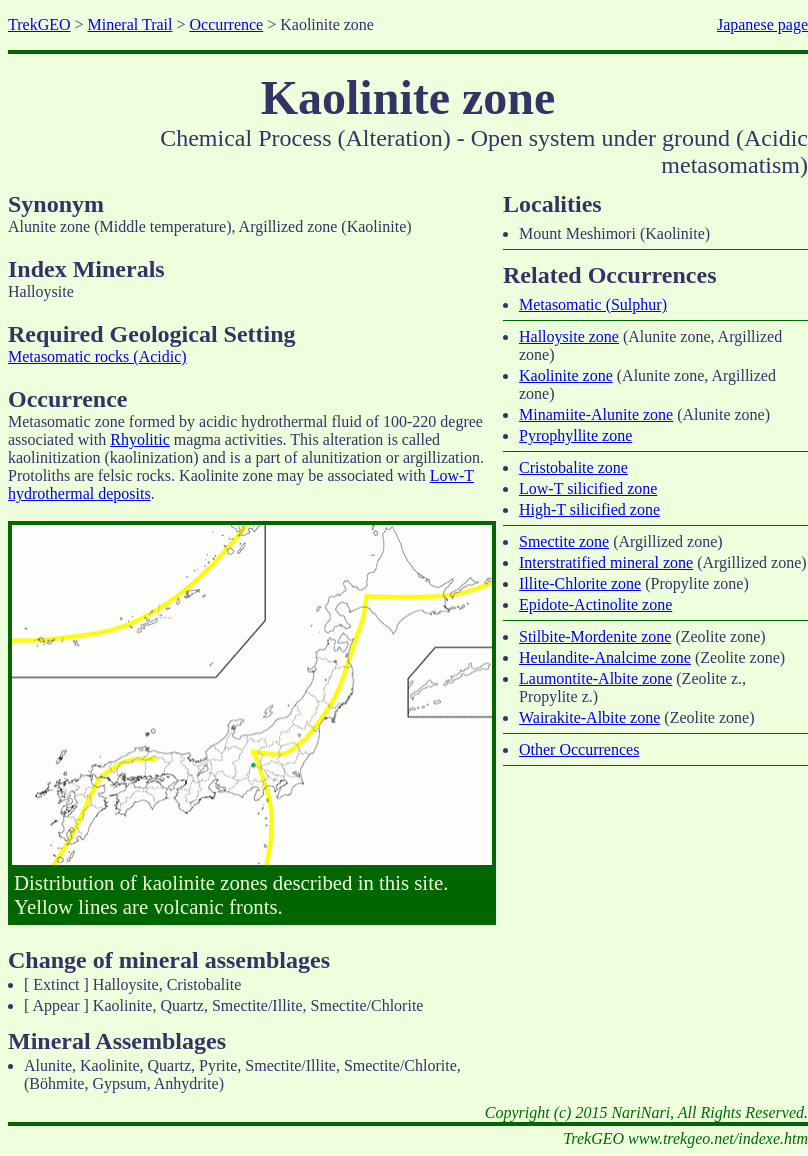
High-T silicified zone (589, 509)
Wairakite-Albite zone (589, 717)
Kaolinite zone (566, 375)
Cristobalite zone (573, 467)
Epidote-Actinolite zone (595, 604)
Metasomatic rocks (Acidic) (97, 356)
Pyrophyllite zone (575, 435)
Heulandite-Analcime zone (605, 657)
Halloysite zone (569, 336)
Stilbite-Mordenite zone (595, 636)
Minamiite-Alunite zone (596, 414)
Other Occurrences (579, 749)
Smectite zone (564, 541)
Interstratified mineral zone (606, 562)
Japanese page (762, 24)
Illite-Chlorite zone (580, 583)
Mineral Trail (130, 24)
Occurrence (226, 24)
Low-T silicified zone (588, 488)
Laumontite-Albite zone (595, 678)
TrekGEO (39, 24)
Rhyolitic (140, 439)
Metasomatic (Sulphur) (593, 304)
